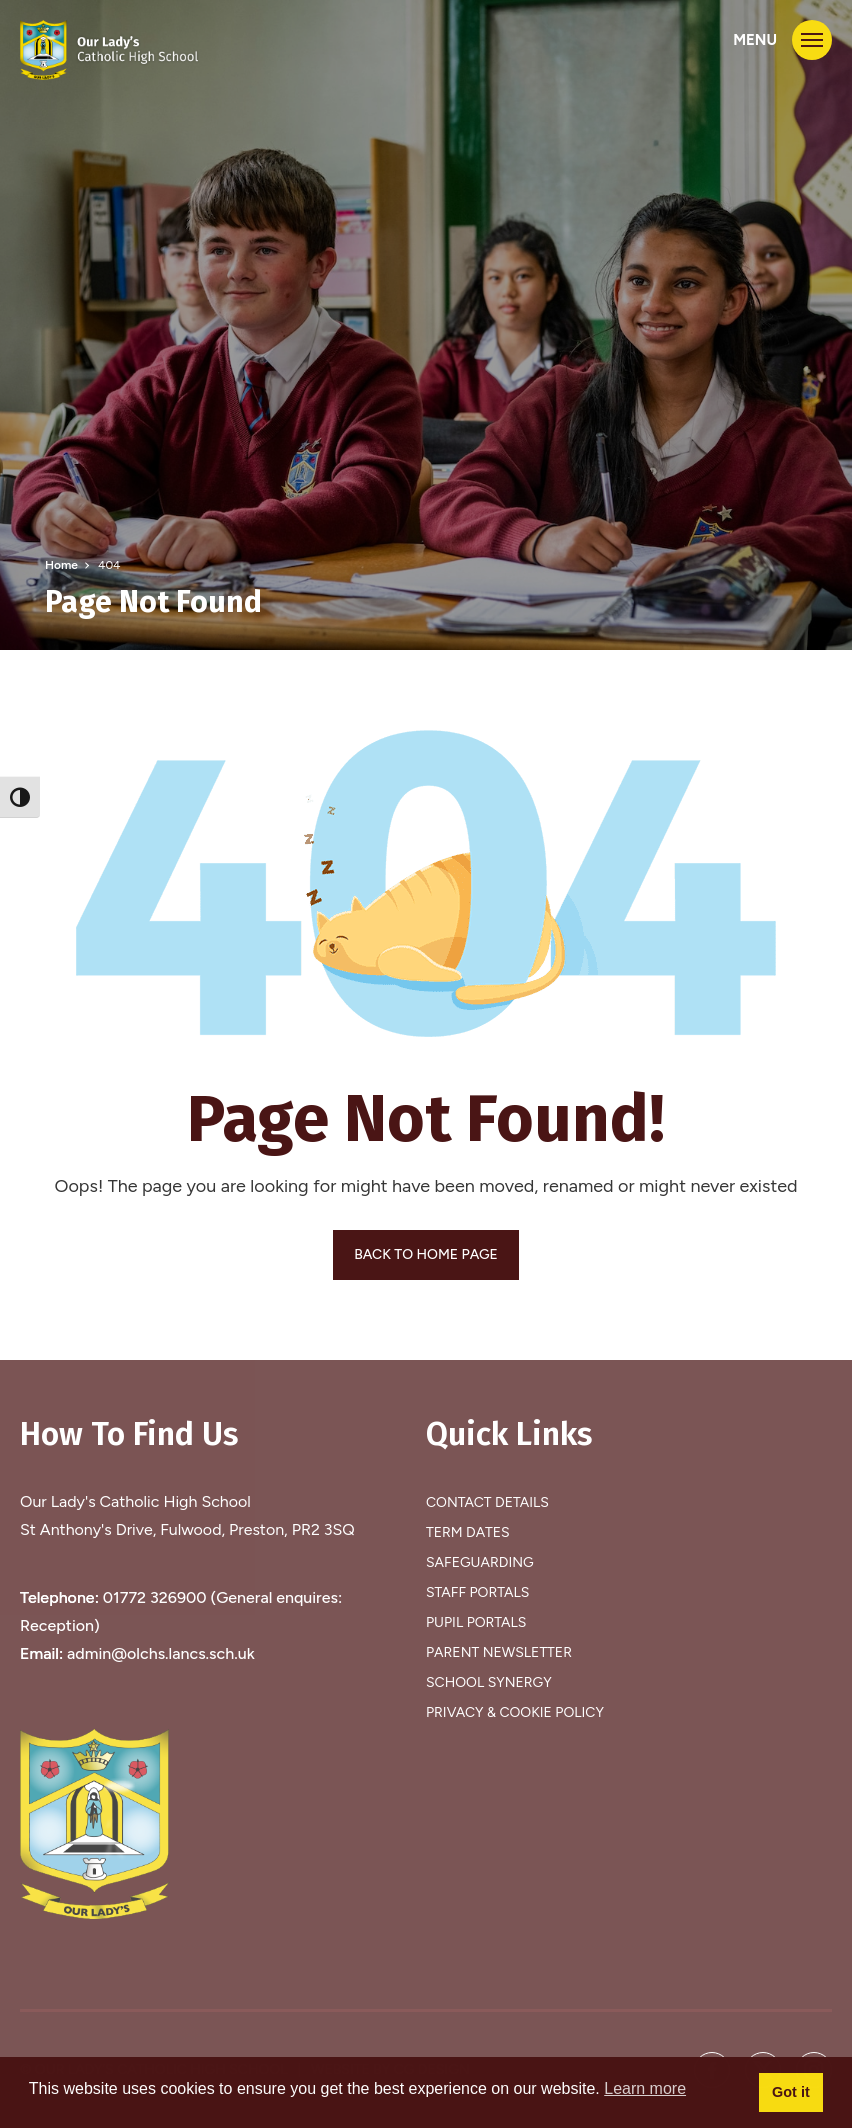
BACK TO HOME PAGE (426, 1254)
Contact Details (487, 1502)
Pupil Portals (476, 1622)
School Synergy (489, 1682)
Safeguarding (480, 1562)
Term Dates (468, 1532)
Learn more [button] (645, 2088)
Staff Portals (477, 1592)
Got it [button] (791, 2092)
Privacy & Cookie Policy (515, 1712)
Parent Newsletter (499, 1652)
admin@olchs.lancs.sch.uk (161, 1653)
